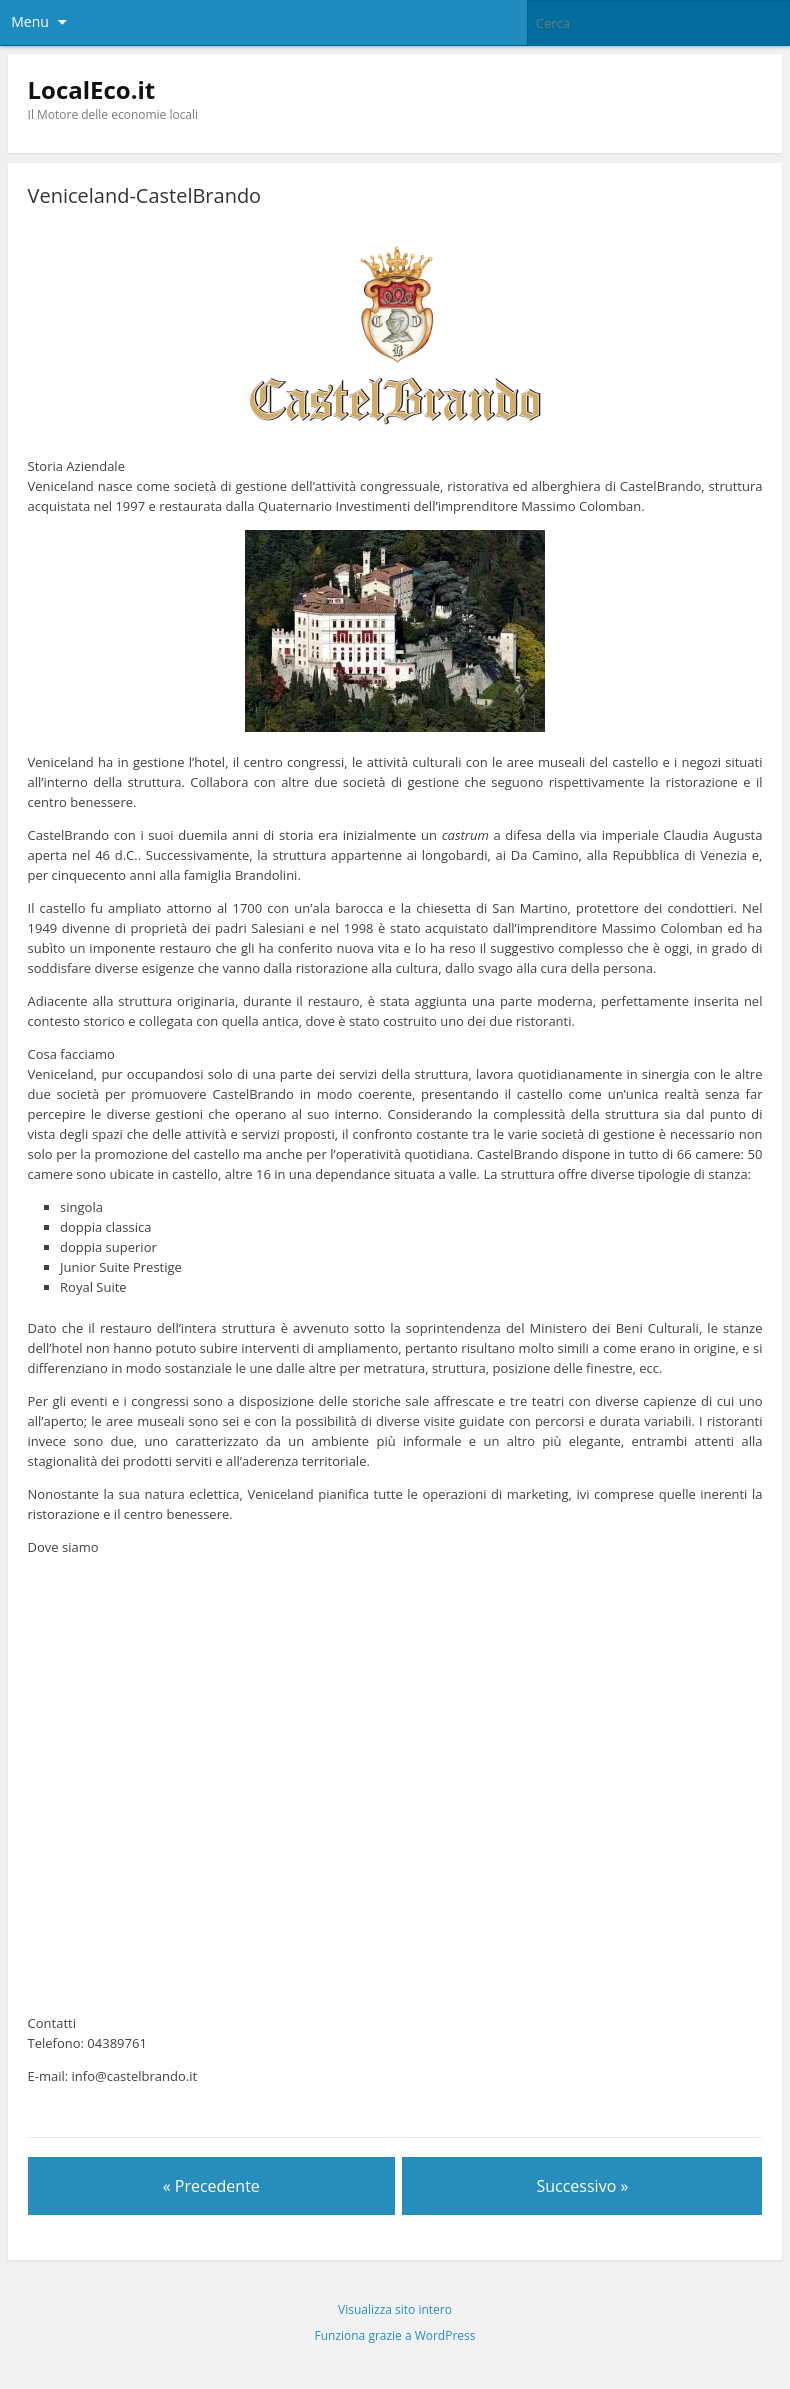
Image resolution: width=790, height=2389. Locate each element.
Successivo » (582, 2186)
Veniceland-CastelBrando (145, 195)
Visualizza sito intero (395, 2309)
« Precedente (211, 2186)
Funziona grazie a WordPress (395, 2335)
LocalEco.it (92, 89)
